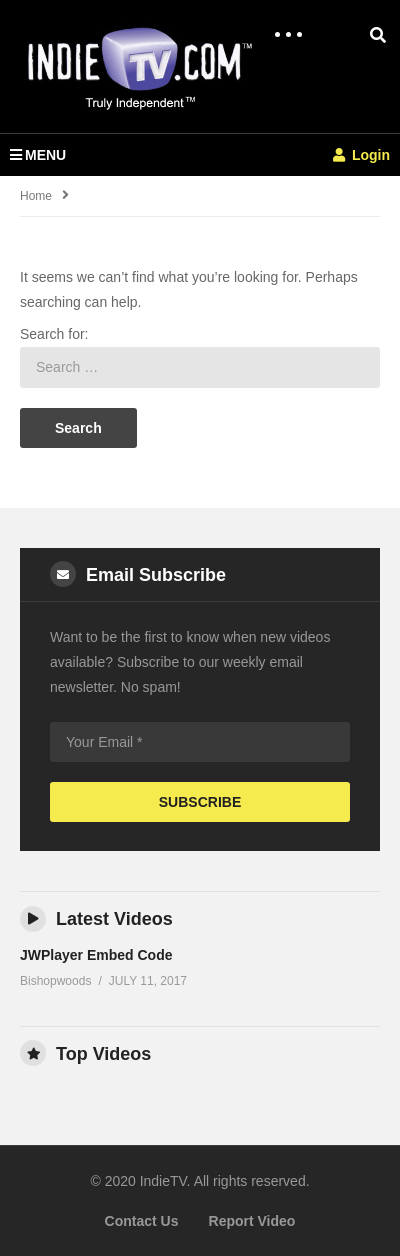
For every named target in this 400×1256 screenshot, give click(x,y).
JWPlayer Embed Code (96, 955)
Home (36, 196)
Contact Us (142, 1221)
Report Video (252, 1221)
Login (361, 155)
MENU (38, 155)
